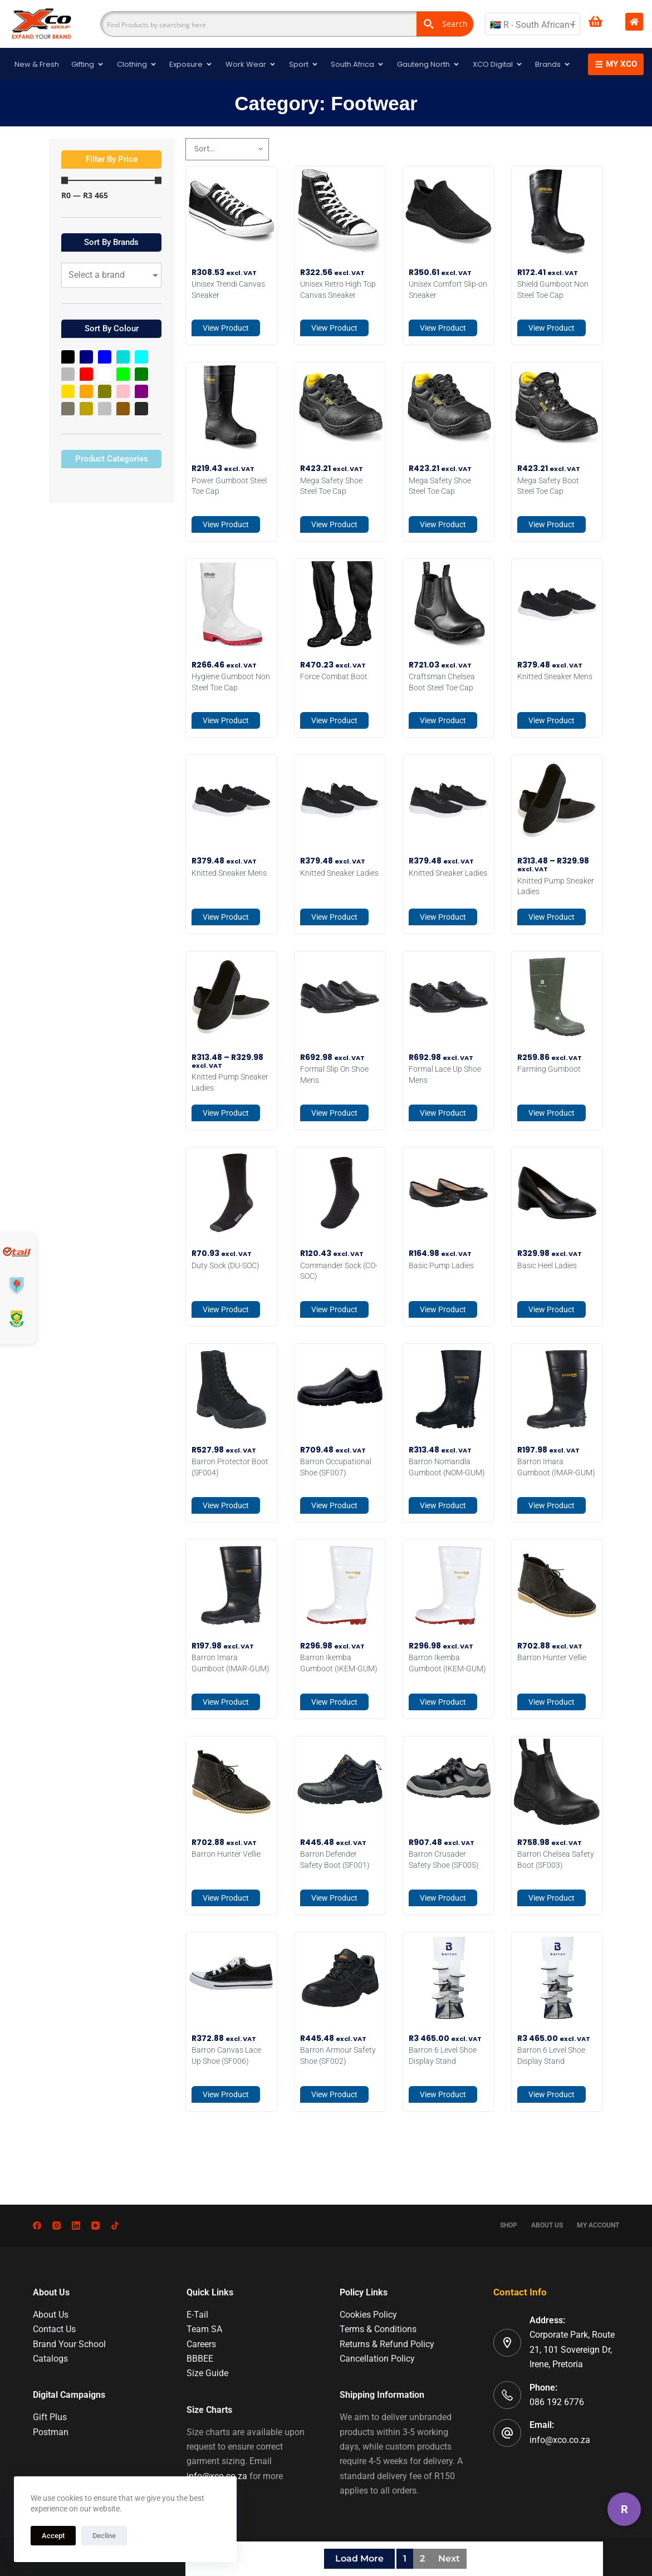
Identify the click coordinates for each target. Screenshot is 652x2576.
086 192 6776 (557, 2402)
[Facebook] (37, 2225)
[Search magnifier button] (444, 24)
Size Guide (207, 2373)
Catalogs (50, 2358)
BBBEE (200, 2358)
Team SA (204, 2329)
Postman (50, 2432)
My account (598, 2225)
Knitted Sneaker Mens (554, 676)
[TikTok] (115, 2225)
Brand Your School (69, 2344)
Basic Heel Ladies (547, 1265)
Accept (53, 2535)
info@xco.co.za (560, 2440)
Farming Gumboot (549, 1068)
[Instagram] (56, 2225)
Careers (201, 2344)
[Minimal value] (111, 180)
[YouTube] (95, 2225)
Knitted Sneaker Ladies (339, 873)
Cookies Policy (368, 2314)
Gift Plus (50, 2417)
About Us (547, 2225)
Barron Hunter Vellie (551, 1657)
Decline (104, 2535)
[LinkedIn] (76, 2225)
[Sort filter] (227, 149)
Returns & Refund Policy (387, 2344)
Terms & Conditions (378, 2329)
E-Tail (197, 2314)
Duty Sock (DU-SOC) (225, 1265)
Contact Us (54, 2329)
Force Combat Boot (333, 676)
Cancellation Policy (377, 2358)
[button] (111, 159)
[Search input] (259, 24)
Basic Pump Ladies (441, 1265)
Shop (508, 2225)
